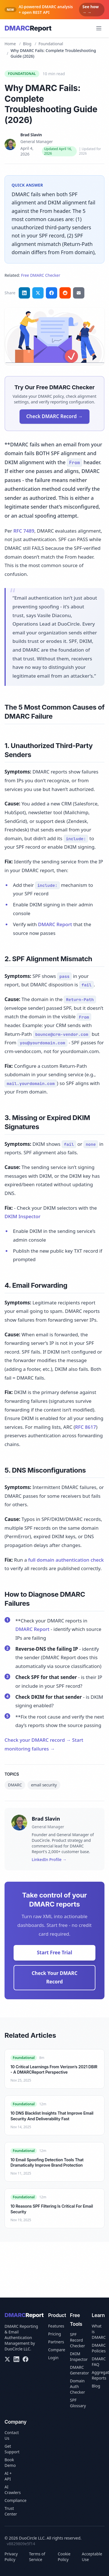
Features (56, 2326)
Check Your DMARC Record (55, 1977)
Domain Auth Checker (77, 2386)
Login (53, 2357)
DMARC (15, 1785)
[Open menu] (98, 28)
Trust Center (11, 2511)
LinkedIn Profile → (49, 1859)
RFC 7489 (23, 531)
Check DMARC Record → (54, 416)
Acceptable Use (92, 2556)
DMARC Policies (99, 2348)
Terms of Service (37, 2556)
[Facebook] (25, 2359)
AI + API (8, 2476)
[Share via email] (78, 293)
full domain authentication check (66, 1560)
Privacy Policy (11, 2556)
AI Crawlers (13, 2489)
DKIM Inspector (22, 1216)
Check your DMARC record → (38, 1740)
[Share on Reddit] (65, 293)
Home (10, 43)
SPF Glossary (78, 2402)
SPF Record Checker (77, 2340)
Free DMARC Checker (40, 275)
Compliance (15, 2500)
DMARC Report (55, 924)
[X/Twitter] (7, 2359)
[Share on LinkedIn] (24, 293)
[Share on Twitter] (38, 293)
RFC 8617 (85, 1427)
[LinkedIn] (16, 2359)
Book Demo (10, 2462)
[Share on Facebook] (51, 293)
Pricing (54, 2334)
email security (44, 1785)
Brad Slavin (31, 134)
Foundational (51, 43)
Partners (56, 2341)
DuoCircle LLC (17, 2349)
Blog (27, 43)
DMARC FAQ (99, 2361)
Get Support (12, 2448)
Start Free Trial (54, 1952)
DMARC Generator (79, 2370)
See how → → (90, 9)
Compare (56, 2349)
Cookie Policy (64, 2556)
